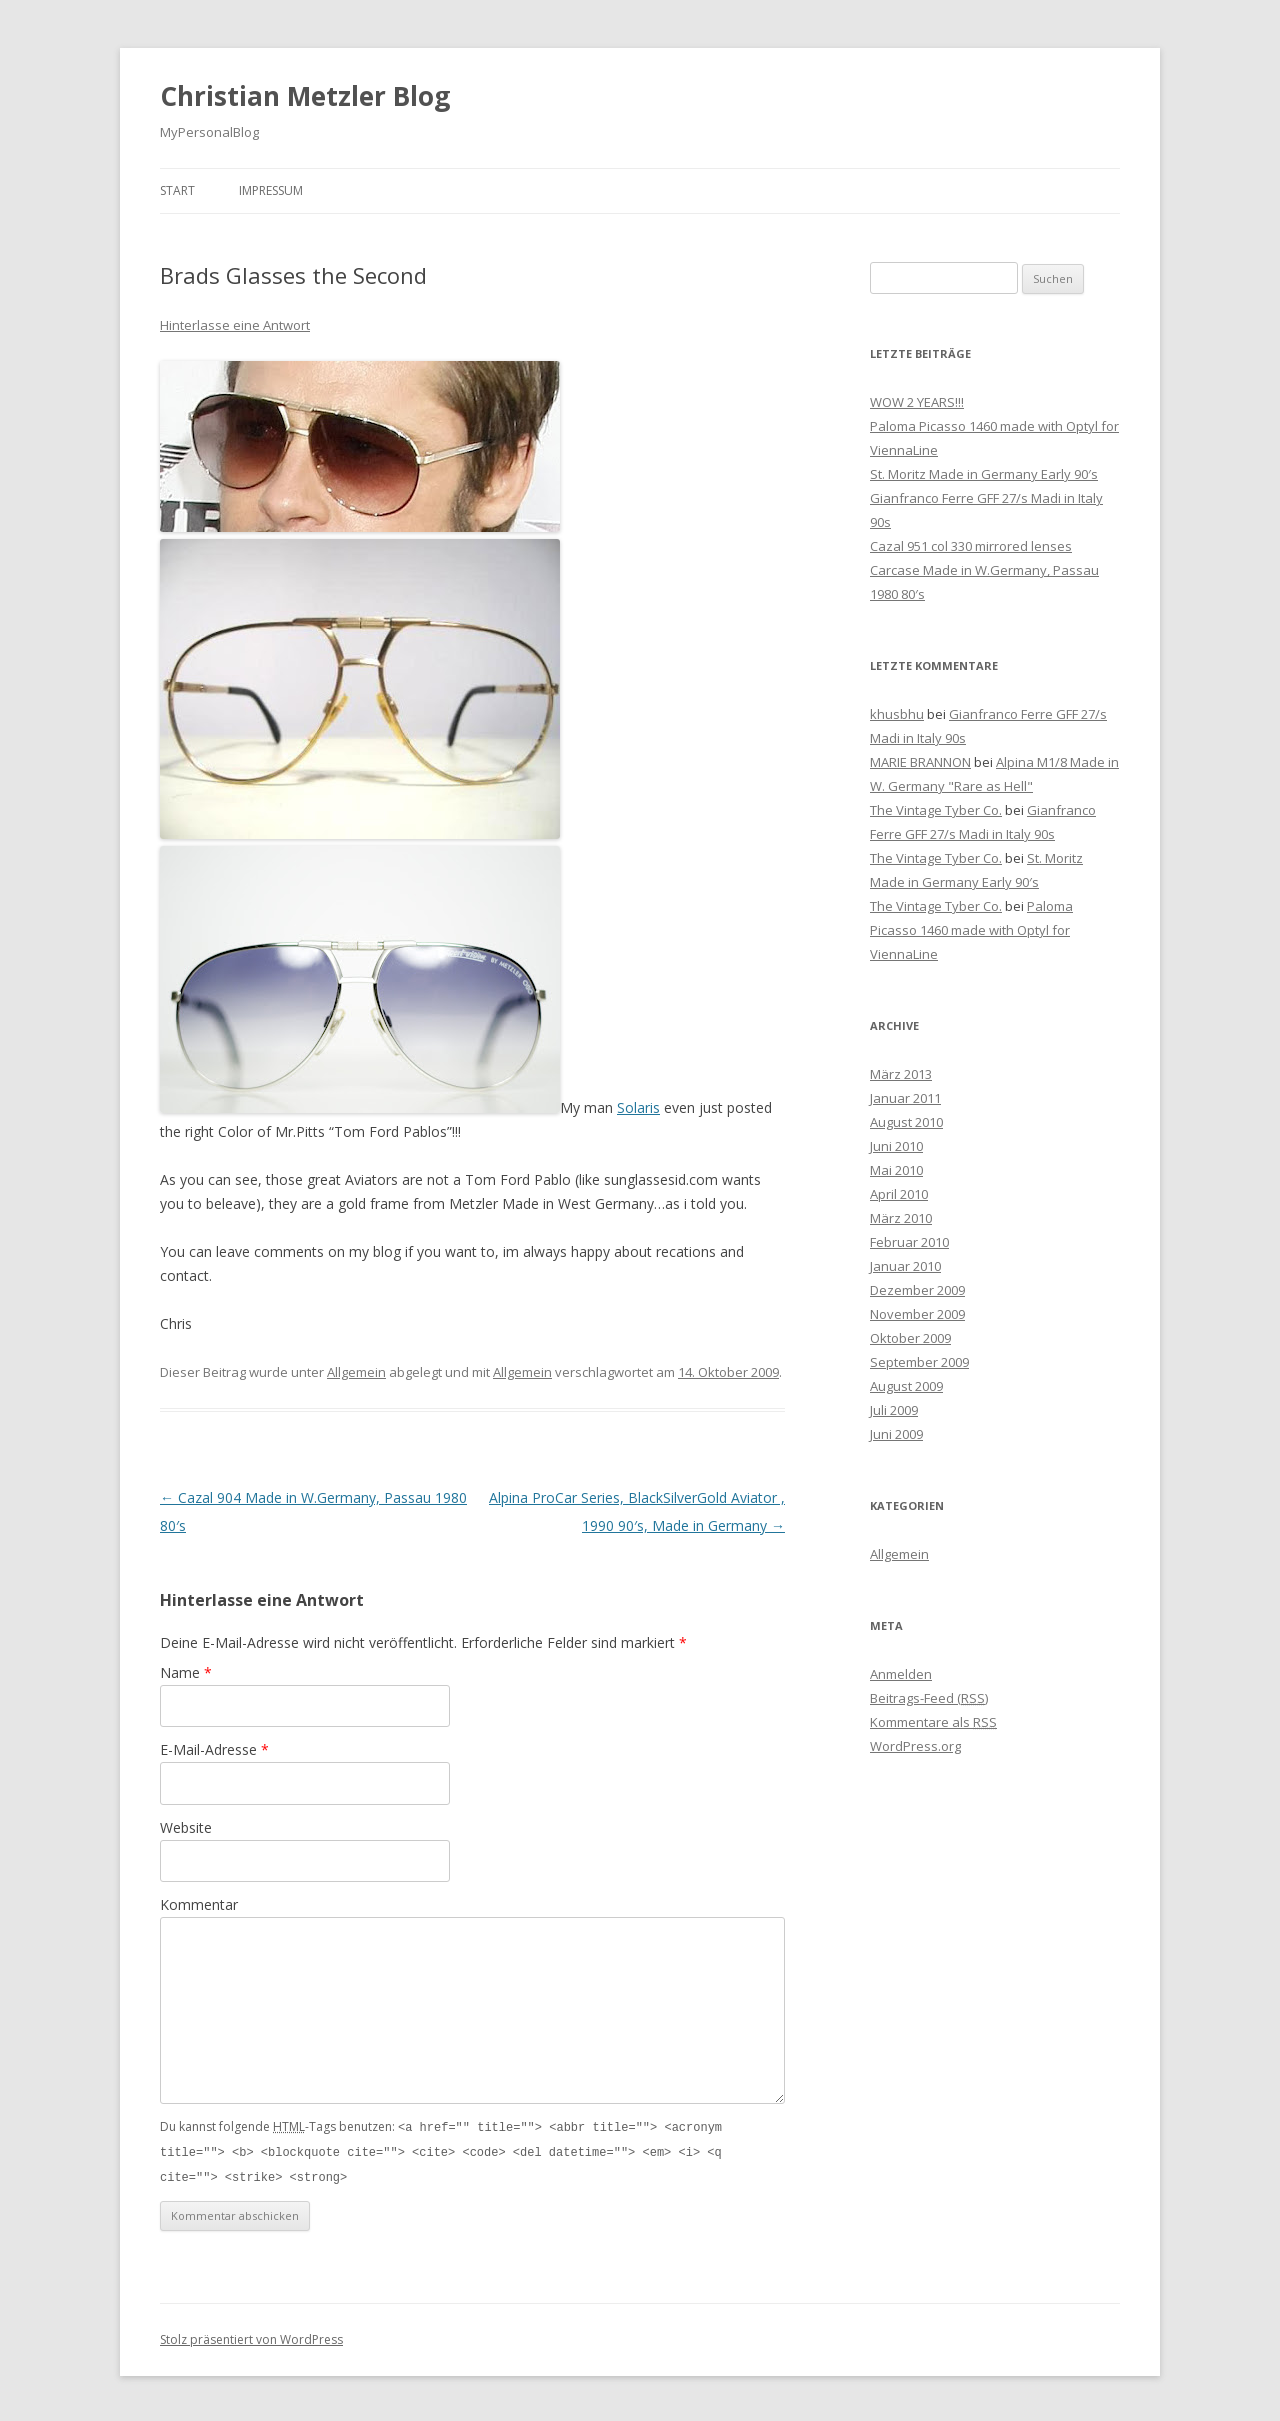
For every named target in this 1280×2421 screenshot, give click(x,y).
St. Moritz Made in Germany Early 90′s (984, 474)
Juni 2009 (896, 1434)
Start (177, 190)
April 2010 (899, 1194)
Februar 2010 (909, 1242)
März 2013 (901, 1074)
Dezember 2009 (917, 1290)
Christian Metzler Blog (305, 96)
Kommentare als (933, 1722)
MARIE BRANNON (920, 762)
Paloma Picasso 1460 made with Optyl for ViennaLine (971, 930)
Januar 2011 (905, 1098)
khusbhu (897, 714)
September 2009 (919, 1362)
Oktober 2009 (910, 1338)
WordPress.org (915, 1746)
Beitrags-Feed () (929, 1698)
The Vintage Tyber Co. (936, 810)
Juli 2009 (894, 1410)
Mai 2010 (896, 1170)
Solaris (638, 1107)
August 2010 (906, 1122)
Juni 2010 (896, 1146)
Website (186, 1827)
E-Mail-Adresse (214, 1749)
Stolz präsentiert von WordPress (251, 2336)
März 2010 (901, 1218)
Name (186, 1672)
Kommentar (199, 1904)
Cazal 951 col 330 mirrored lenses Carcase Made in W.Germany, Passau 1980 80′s (984, 570)
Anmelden (901, 1674)
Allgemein (356, 1372)
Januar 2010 (905, 1266)
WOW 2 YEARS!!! (917, 402)
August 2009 (906, 1386)
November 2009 (917, 1314)
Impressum (271, 190)
